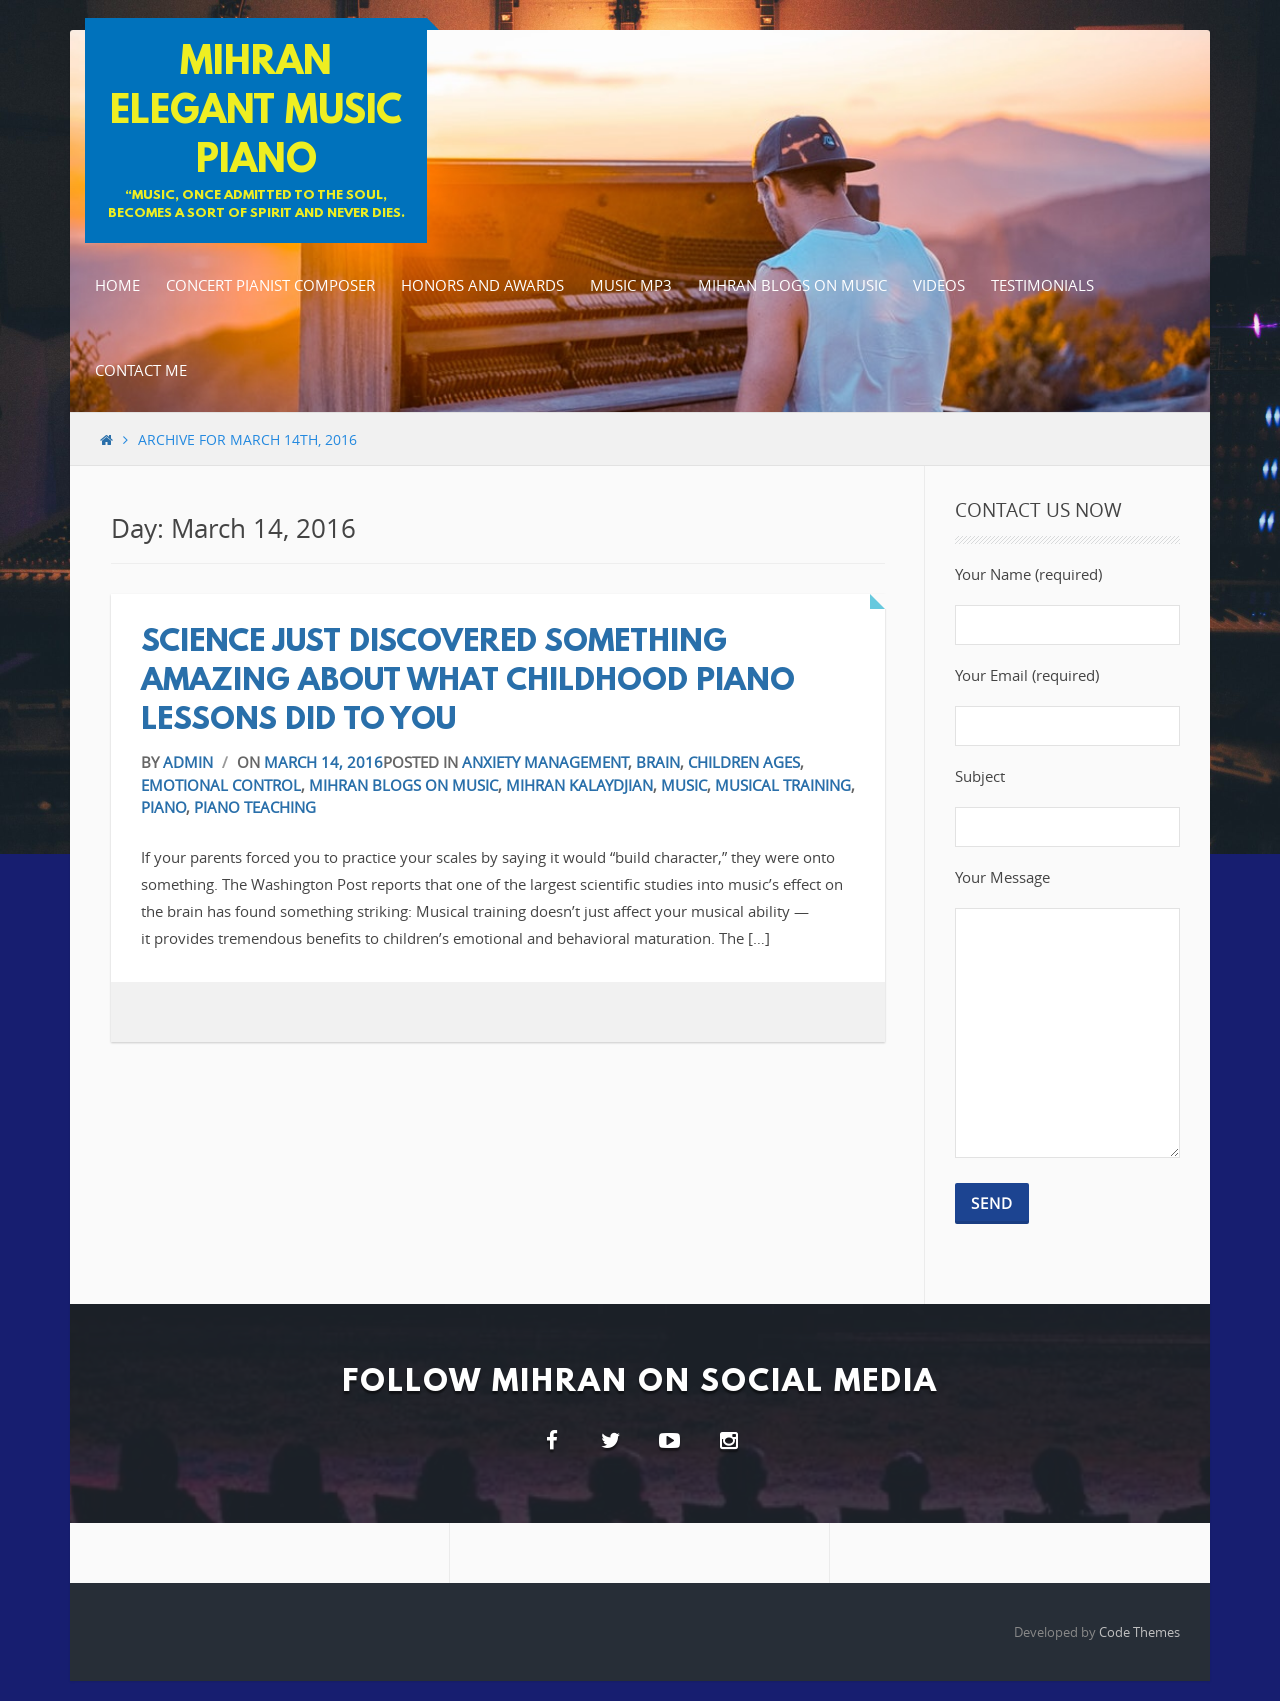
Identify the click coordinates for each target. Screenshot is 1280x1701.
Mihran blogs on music (403, 785)
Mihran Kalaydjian (579, 785)
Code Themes (1139, 1632)
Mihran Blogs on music (792, 285)
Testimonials (1042, 285)
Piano (163, 807)
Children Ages (744, 762)
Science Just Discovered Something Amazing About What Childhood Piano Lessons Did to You (468, 682)
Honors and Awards (482, 285)
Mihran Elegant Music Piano (256, 113)
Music (684, 785)
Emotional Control (221, 785)
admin (188, 762)
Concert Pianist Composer (270, 285)
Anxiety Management (545, 762)
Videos (939, 285)
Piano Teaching (255, 807)
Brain (658, 762)
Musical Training (783, 785)
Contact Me (141, 370)
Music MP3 (631, 285)
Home (117, 285)
